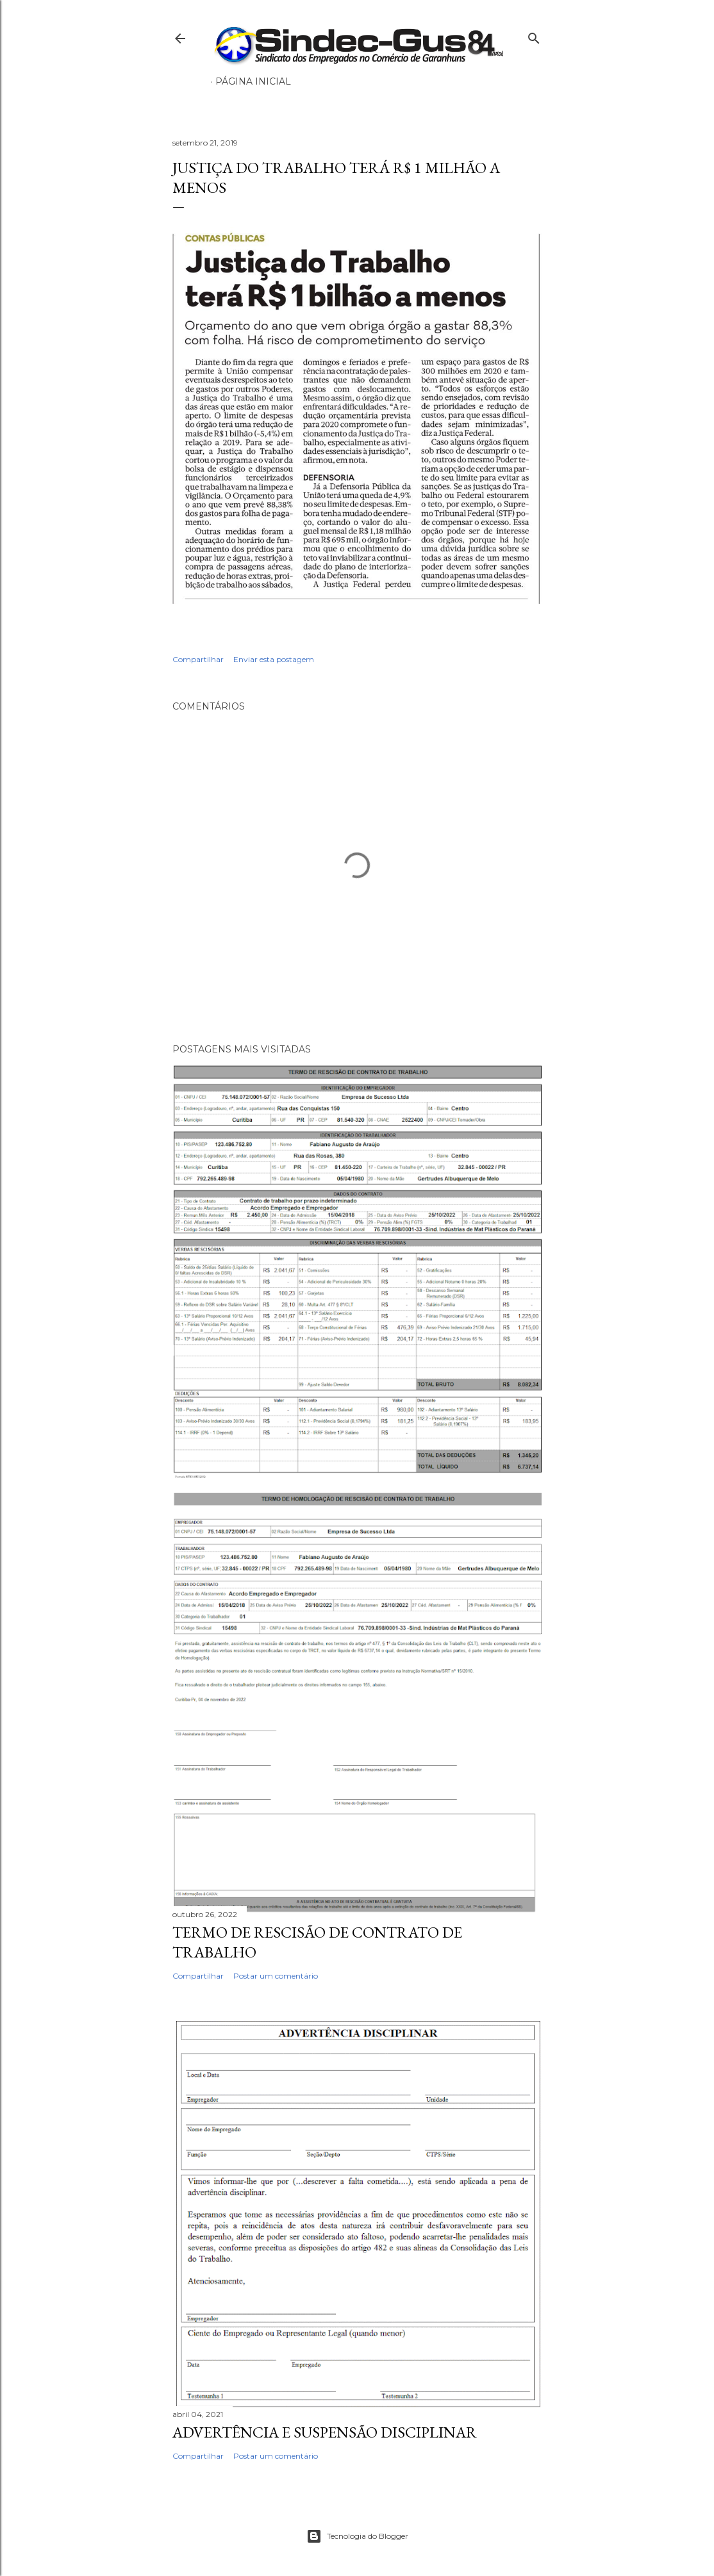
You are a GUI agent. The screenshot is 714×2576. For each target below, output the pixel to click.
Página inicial (253, 81)
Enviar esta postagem (273, 659)
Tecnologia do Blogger (357, 2536)
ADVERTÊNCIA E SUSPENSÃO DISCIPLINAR (324, 2432)
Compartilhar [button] (198, 659)
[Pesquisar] (534, 35)
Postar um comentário (275, 1976)
